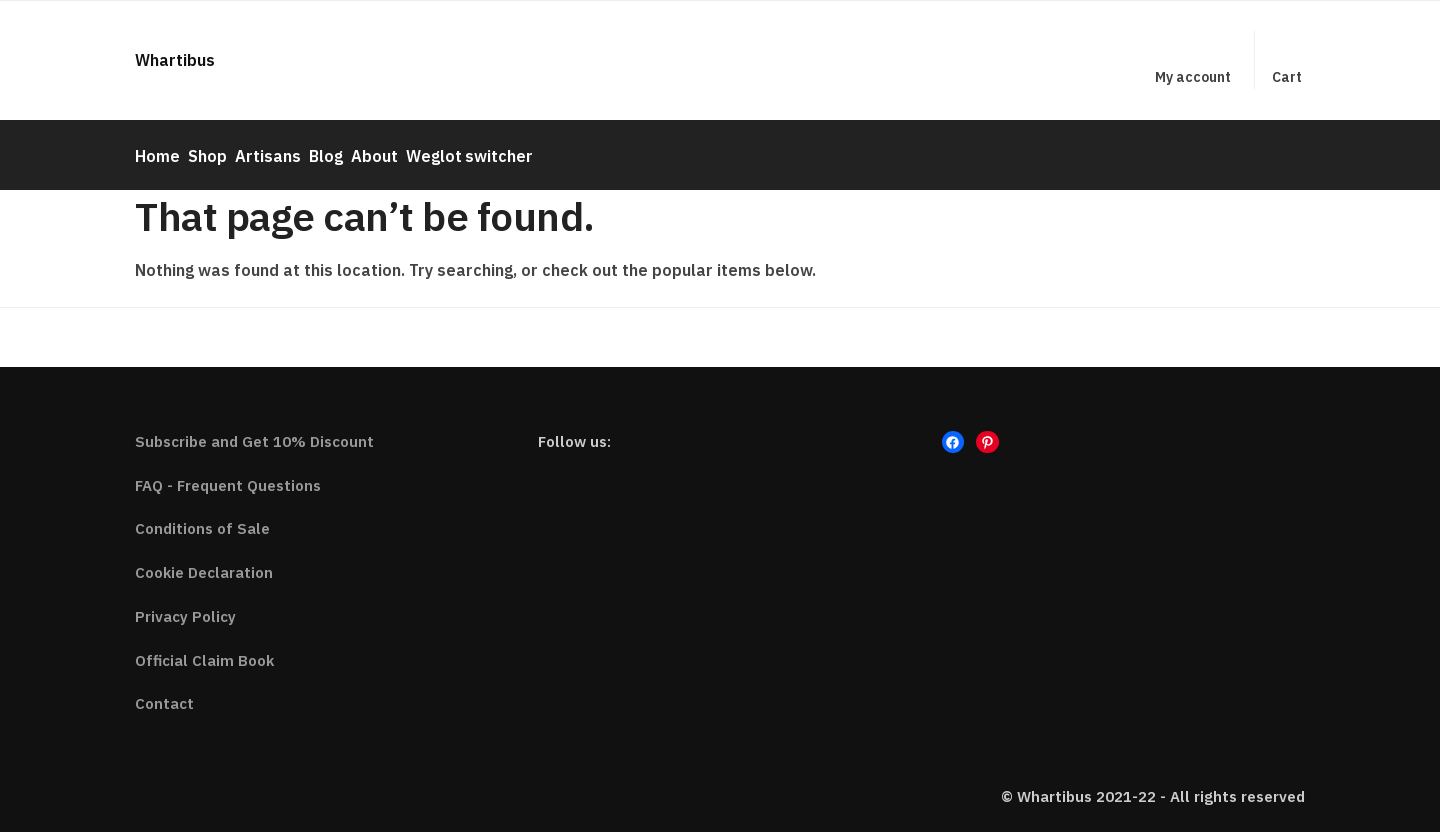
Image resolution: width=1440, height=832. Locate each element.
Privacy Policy (185, 607)
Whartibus (175, 60)
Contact (164, 694)
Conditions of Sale (202, 519)
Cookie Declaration (204, 563)
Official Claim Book (204, 650)
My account (1193, 77)
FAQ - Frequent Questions (228, 475)
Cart (1287, 77)
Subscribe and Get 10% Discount (254, 432)
